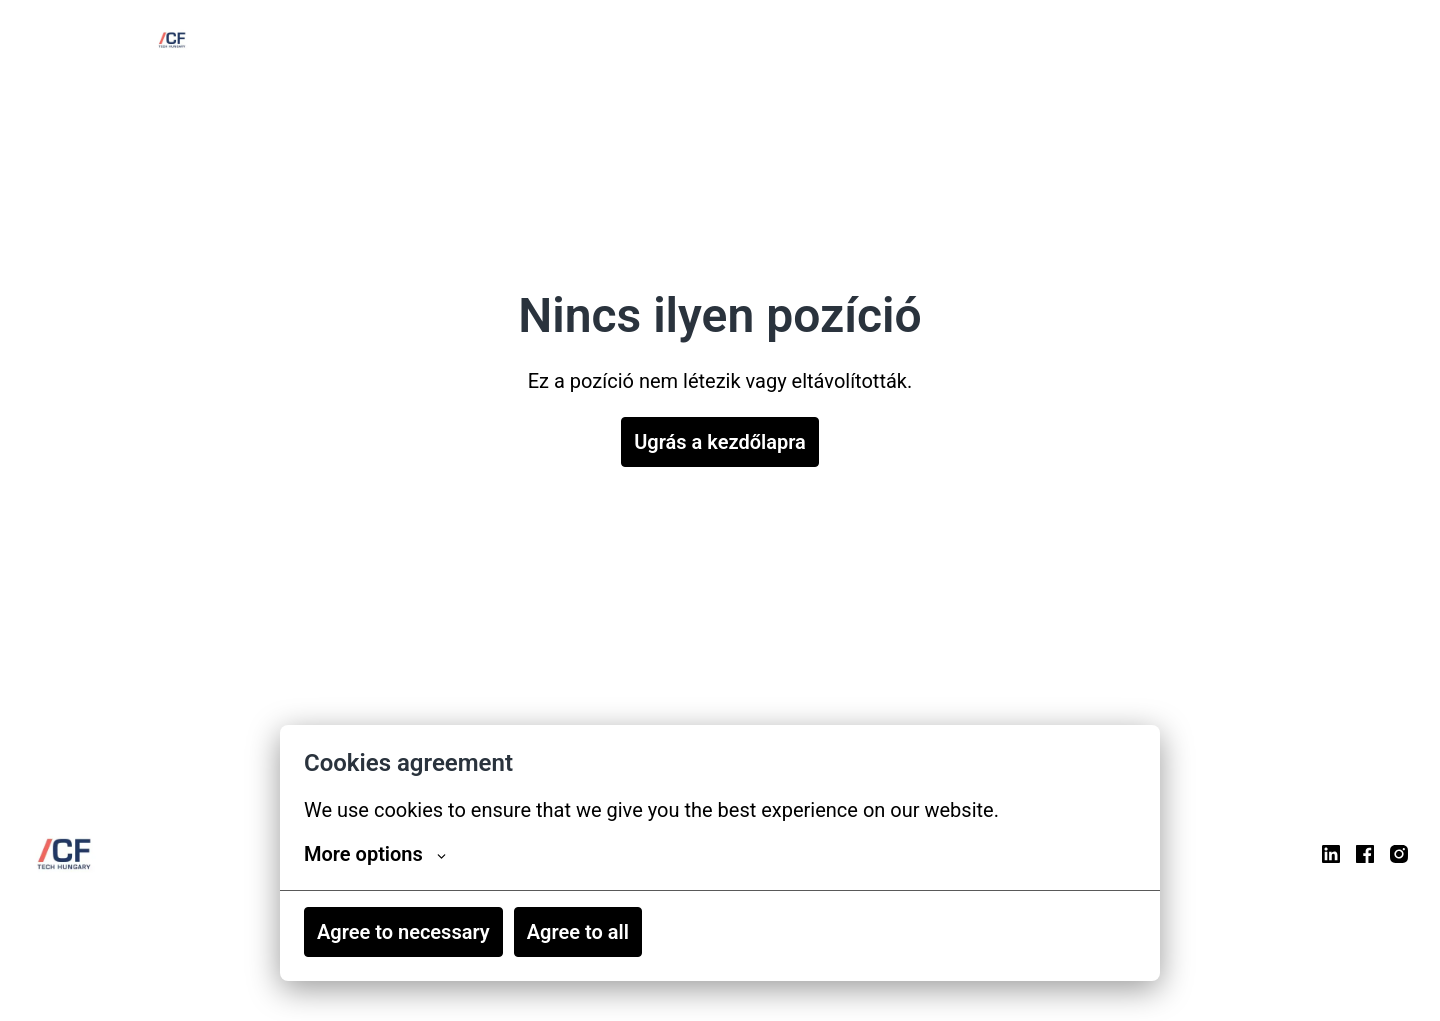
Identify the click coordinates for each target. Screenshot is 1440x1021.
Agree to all (578, 932)
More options (375, 854)
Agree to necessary (403, 932)
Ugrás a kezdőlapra (720, 442)
